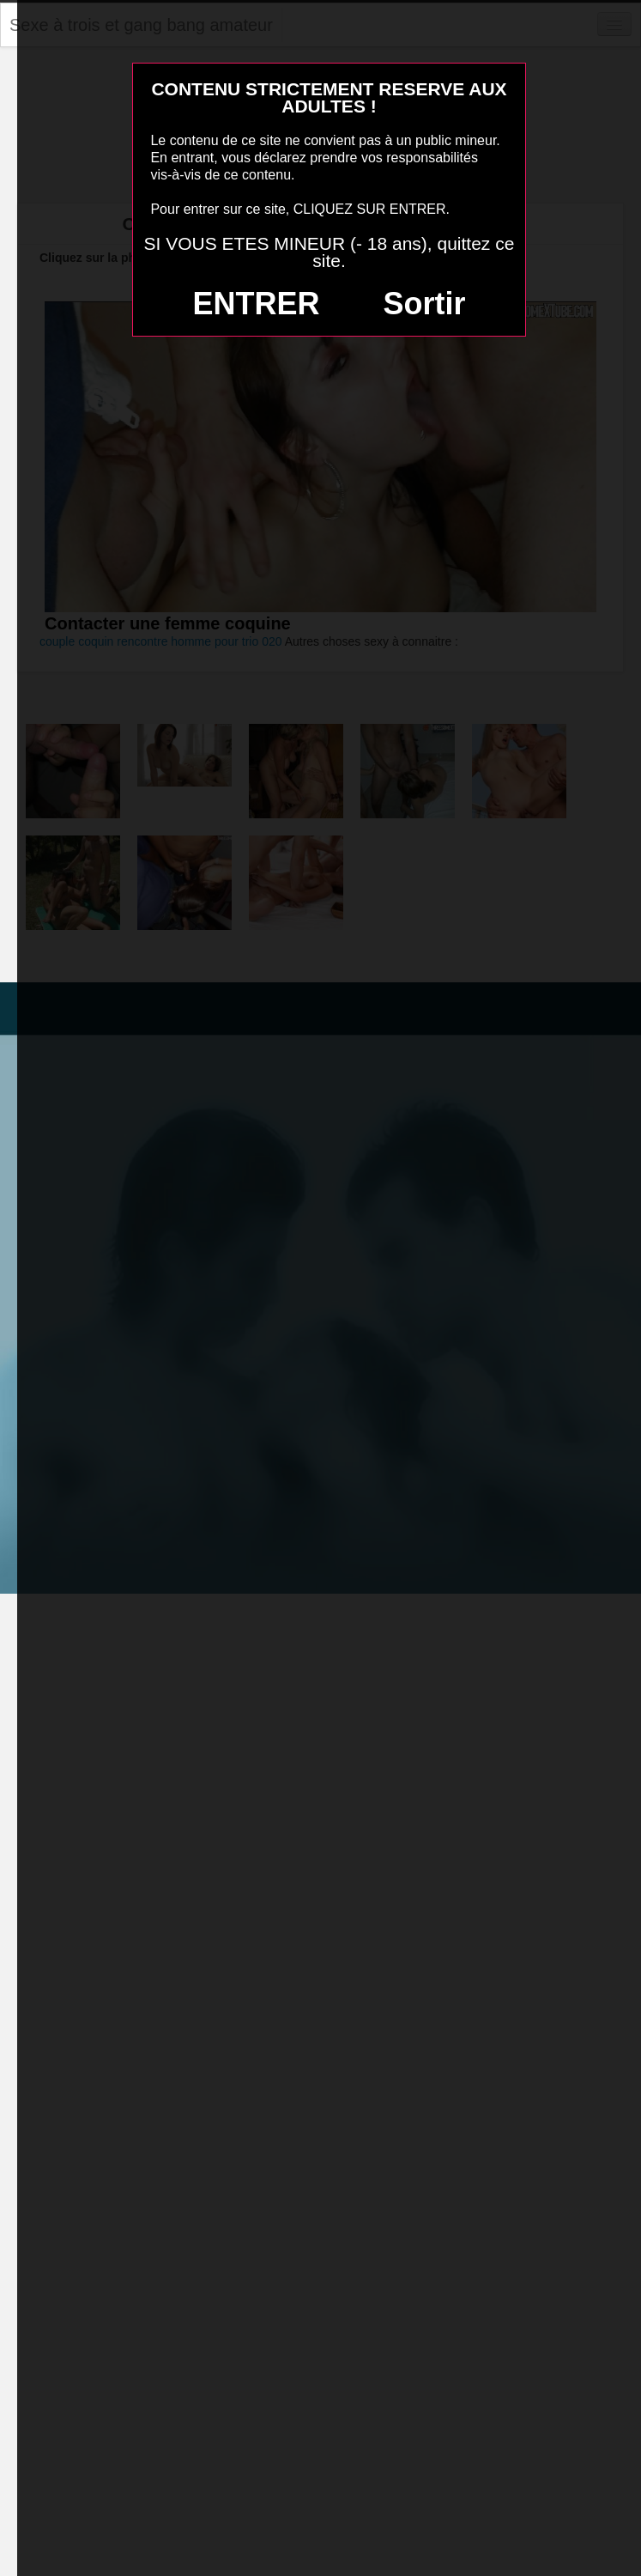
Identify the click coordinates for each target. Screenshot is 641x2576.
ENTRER (256, 303)
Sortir (424, 303)
